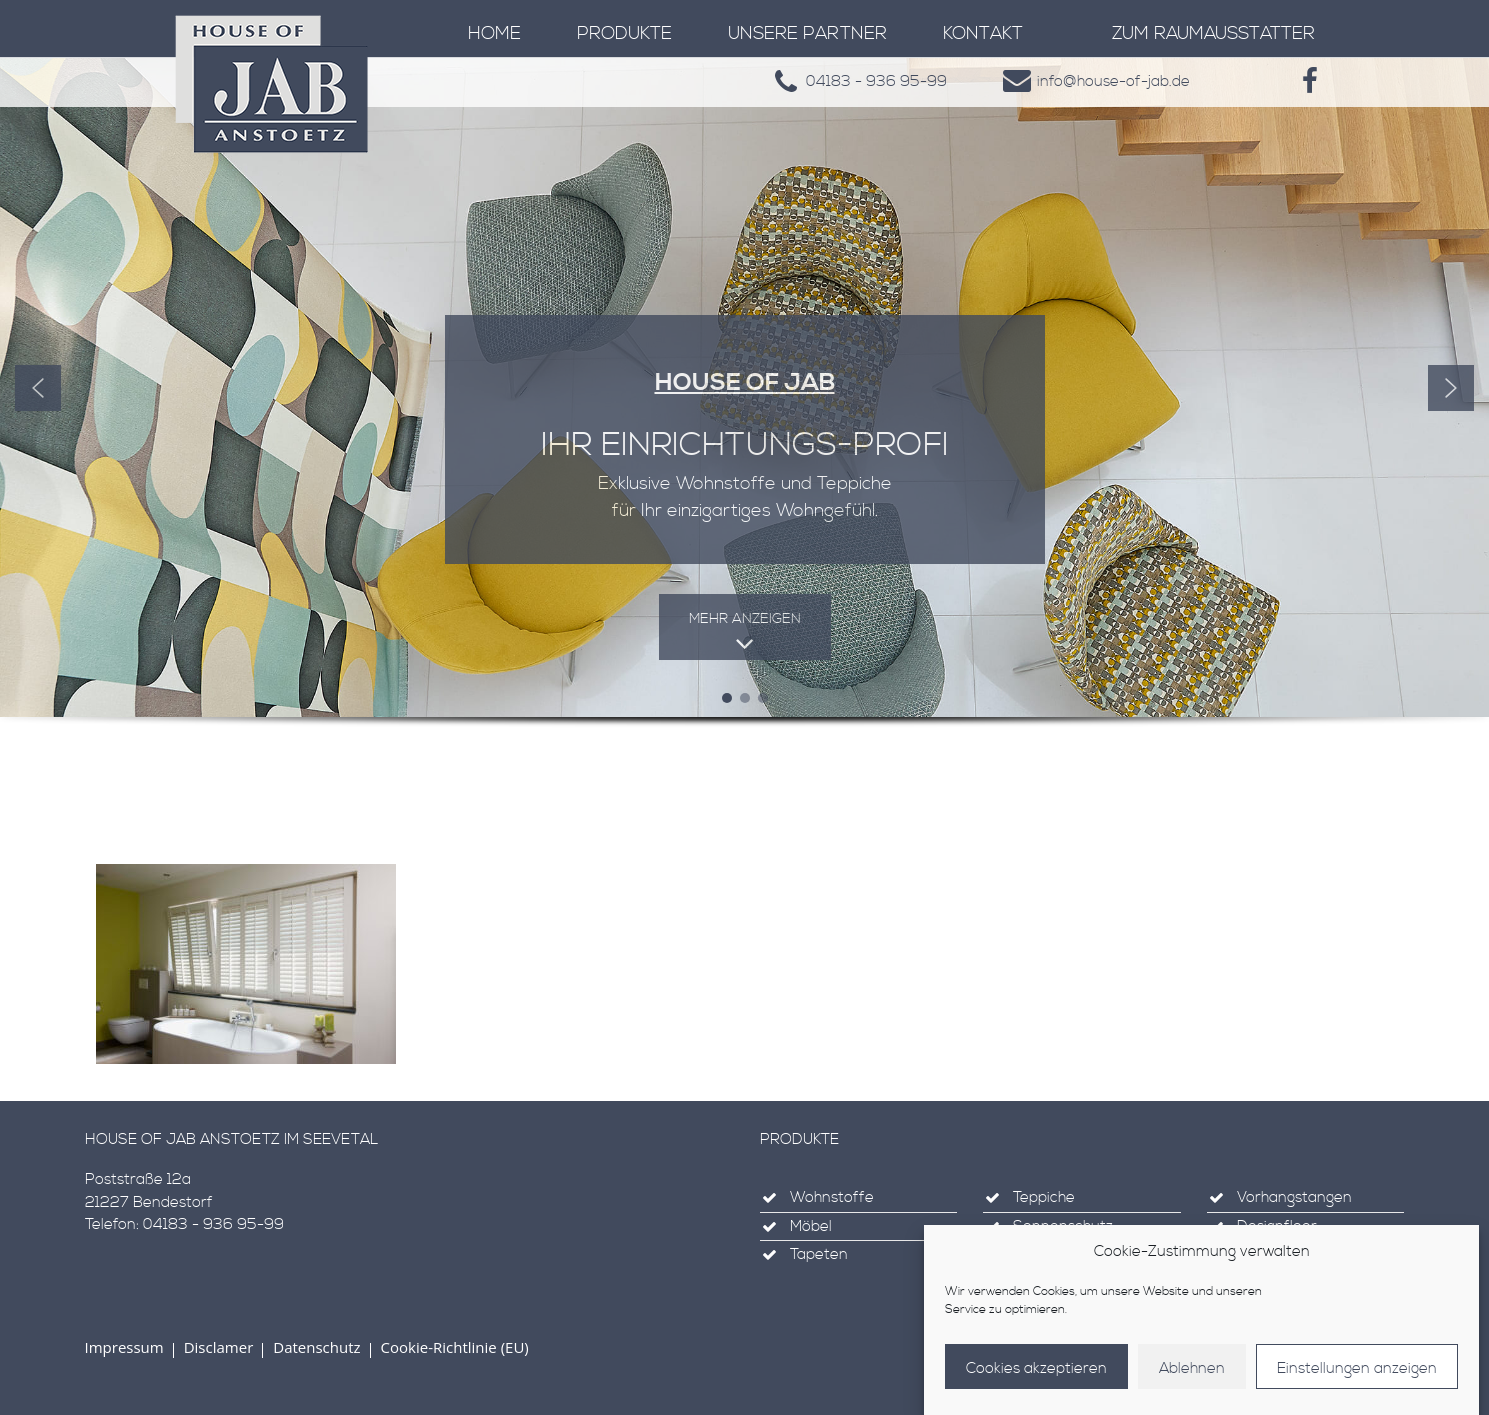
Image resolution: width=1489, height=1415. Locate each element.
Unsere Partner (807, 33)
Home (494, 33)
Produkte (624, 33)
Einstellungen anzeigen (1357, 1368)
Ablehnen (1192, 1368)
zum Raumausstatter (1213, 33)
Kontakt (983, 33)
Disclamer (219, 1347)
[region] (744, 421)
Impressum (124, 1347)
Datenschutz (316, 1347)
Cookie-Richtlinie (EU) (455, 1347)
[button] (38, 388)
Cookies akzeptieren (1036, 1368)
